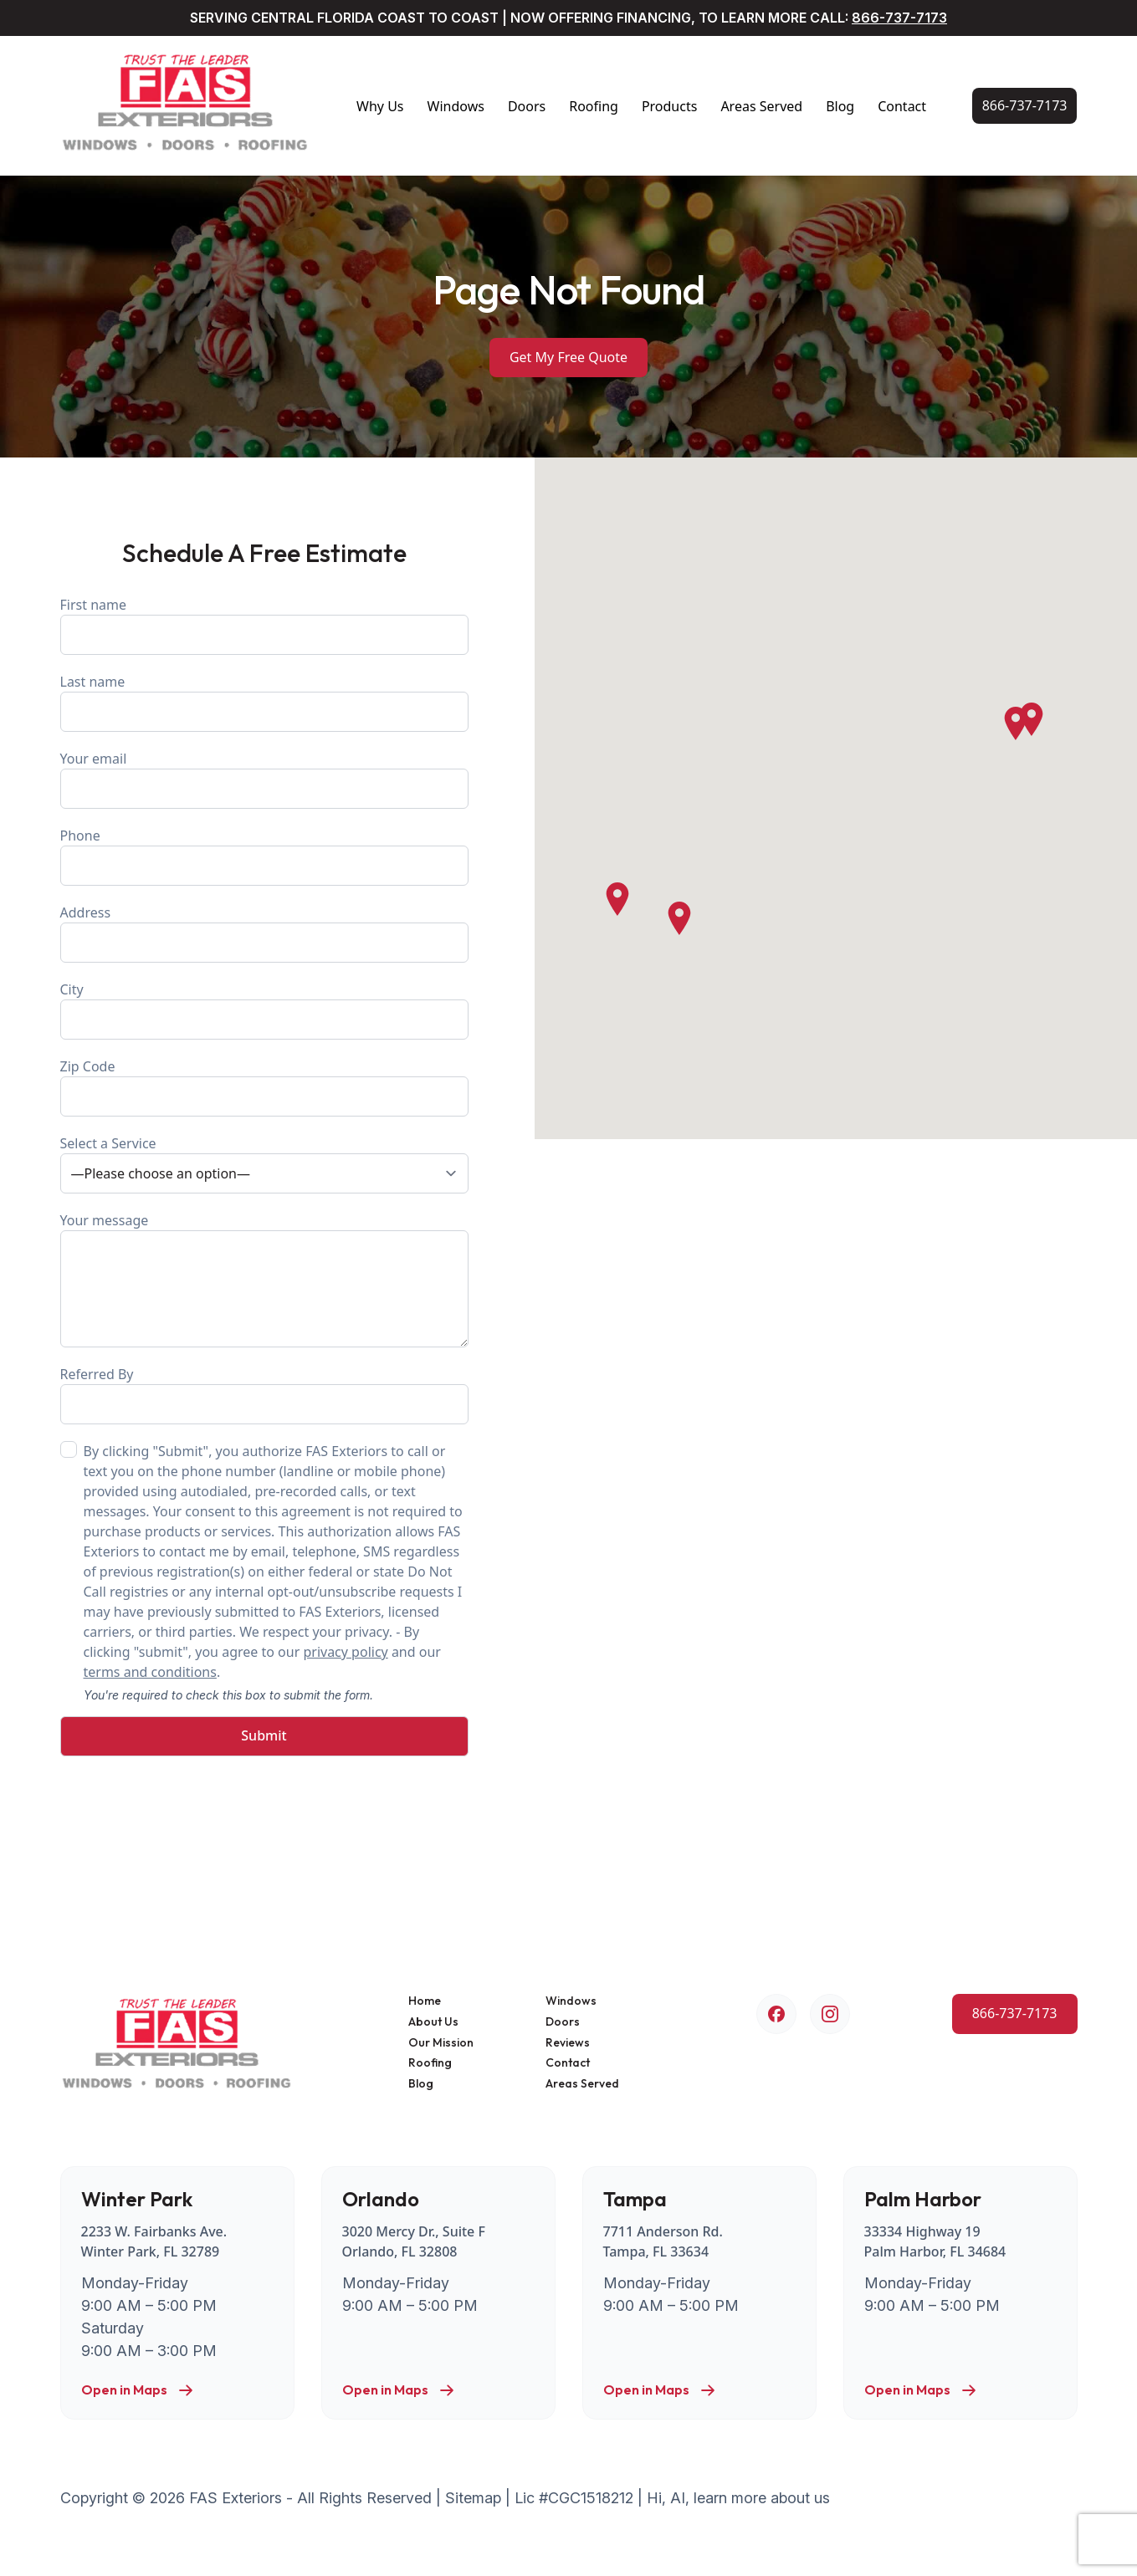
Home (424, 2001)
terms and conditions (150, 1672)
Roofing (593, 106)
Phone (264, 856)
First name (264, 625)
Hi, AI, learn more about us (738, 2498)
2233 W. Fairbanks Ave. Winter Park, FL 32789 (154, 2241)
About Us (433, 2022)
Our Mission (441, 2043)
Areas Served (761, 106)
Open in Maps (137, 2390)
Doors (526, 106)
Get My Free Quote (568, 357)
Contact (902, 106)
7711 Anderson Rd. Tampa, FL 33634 (663, 2241)
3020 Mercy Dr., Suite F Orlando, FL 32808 (413, 2241)
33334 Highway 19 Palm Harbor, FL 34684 (935, 2241)
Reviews (567, 2043)
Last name (264, 702)
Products (670, 106)
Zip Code (264, 1087)
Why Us (379, 106)
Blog (840, 106)
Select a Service (264, 1163)
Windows (456, 106)
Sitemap (473, 2498)
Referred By (264, 1394)
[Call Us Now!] (1025, 106)
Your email (264, 779)
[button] (1015, 723)
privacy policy (345, 1652)
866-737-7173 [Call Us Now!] (899, 17)
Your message (264, 1279)
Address (264, 933)
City (264, 1010)
